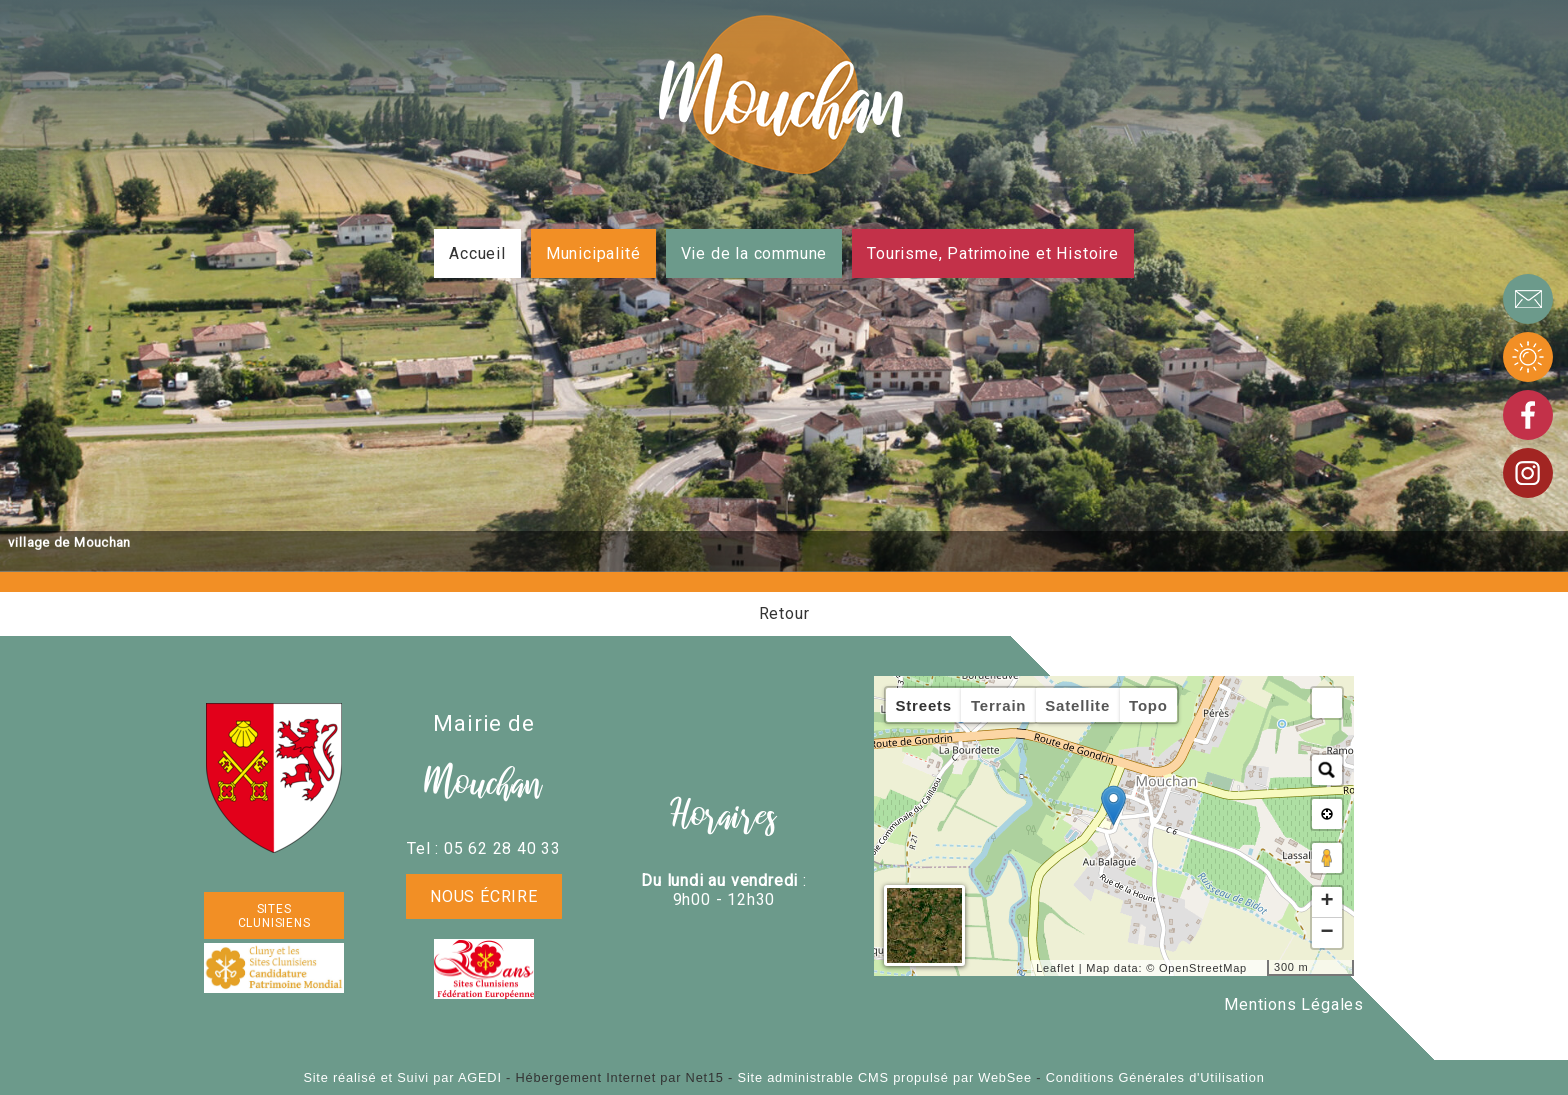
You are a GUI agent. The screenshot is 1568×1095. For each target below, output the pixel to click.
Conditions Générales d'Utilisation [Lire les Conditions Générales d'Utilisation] (1155, 1077)
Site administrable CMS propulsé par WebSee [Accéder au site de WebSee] (885, 1077)
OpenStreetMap (1203, 968)
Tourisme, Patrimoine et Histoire (993, 253)
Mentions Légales (1294, 1004)
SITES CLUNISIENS (274, 916)
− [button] (1327, 933)
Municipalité (593, 253)
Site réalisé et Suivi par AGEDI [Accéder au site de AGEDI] (402, 1077)
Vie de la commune (754, 253)
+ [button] (1327, 902)
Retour (784, 613)
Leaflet (1055, 968)
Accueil (477, 253)
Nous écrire (484, 896)
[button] (1327, 703)
